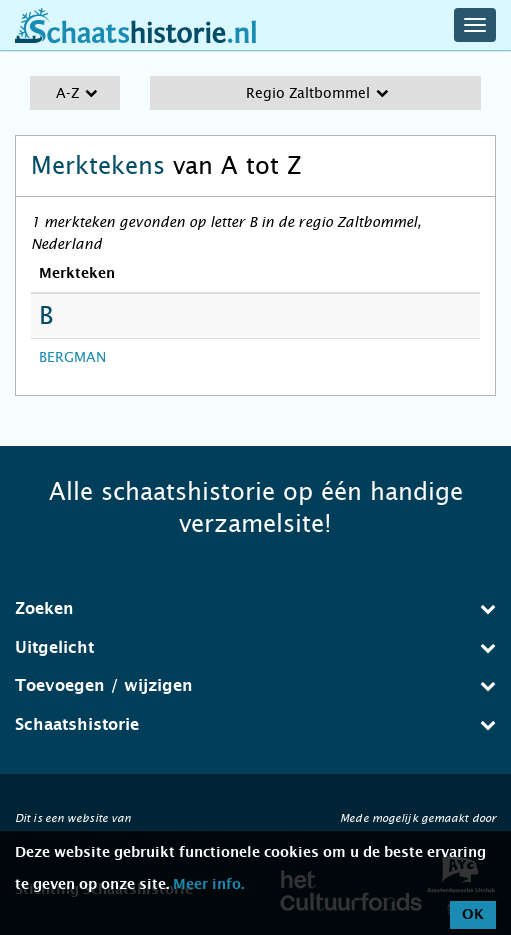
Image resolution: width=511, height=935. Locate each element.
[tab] (255, 609)
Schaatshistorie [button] (255, 724)
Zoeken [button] (255, 608)
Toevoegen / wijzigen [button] (255, 685)
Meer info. (208, 885)
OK (473, 915)
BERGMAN (72, 357)
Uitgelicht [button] (255, 647)
